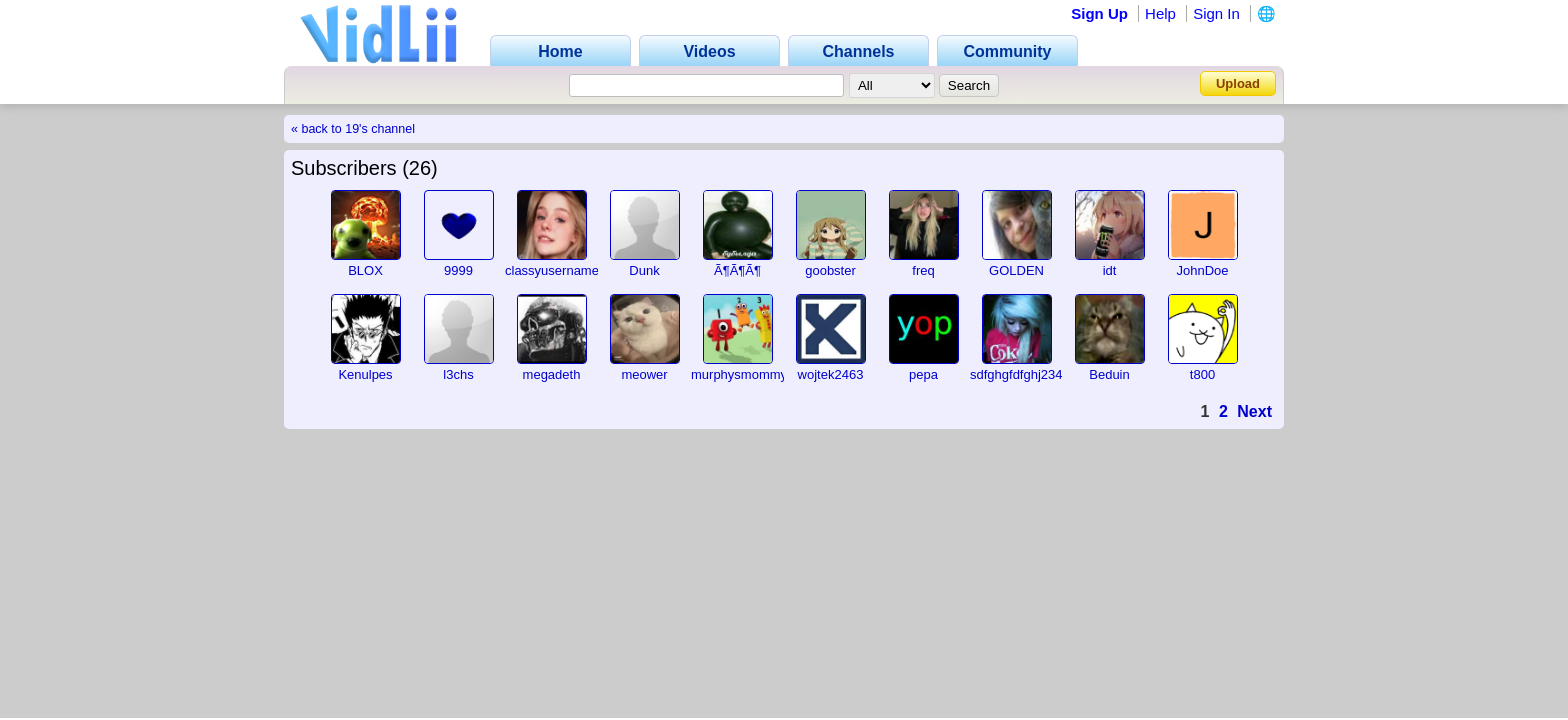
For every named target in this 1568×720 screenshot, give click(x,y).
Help (1160, 13)
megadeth (552, 374)
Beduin (1109, 374)
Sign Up (1099, 13)
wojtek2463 (831, 374)
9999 (458, 270)
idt (1110, 270)
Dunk (644, 270)
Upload (1238, 83)
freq (923, 270)
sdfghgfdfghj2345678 (1030, 374)
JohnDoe (1202, 270)
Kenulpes (365, 374)
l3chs (458, 374)
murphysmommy (739, 374)
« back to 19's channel (353, 129)
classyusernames (555, 270)
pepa (923, 374)
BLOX (365, 270)
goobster (830, 270)
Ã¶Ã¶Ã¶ (737, 270)
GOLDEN (1016, 270)
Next (1254, 411)
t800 (1202, 374)
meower (644, 374)
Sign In (1216, 13)
